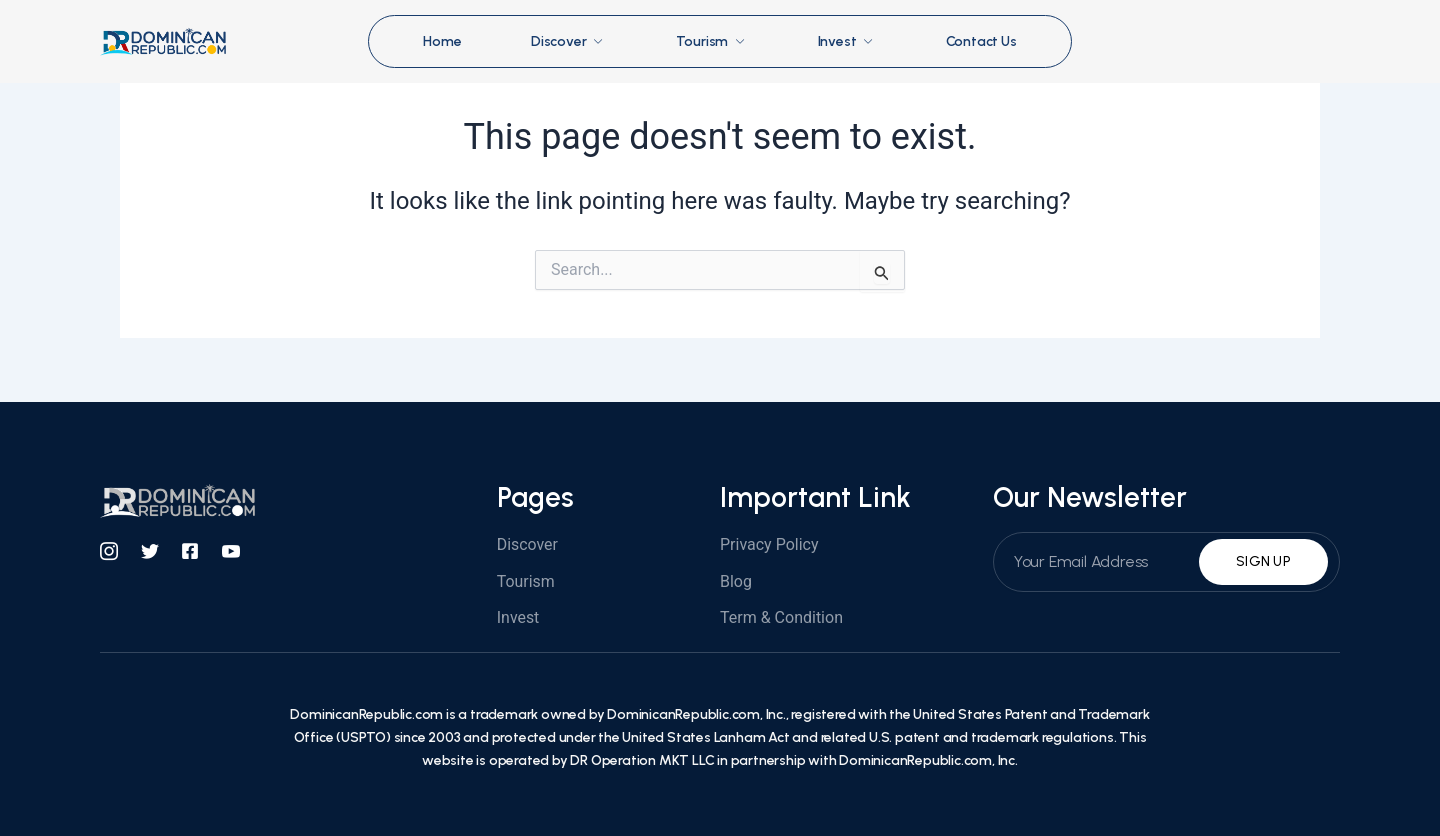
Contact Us (982, 41)
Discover (567, 41)
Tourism (712, 41)
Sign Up (1263, 561)
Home (441, 41)
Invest (847, 41)
